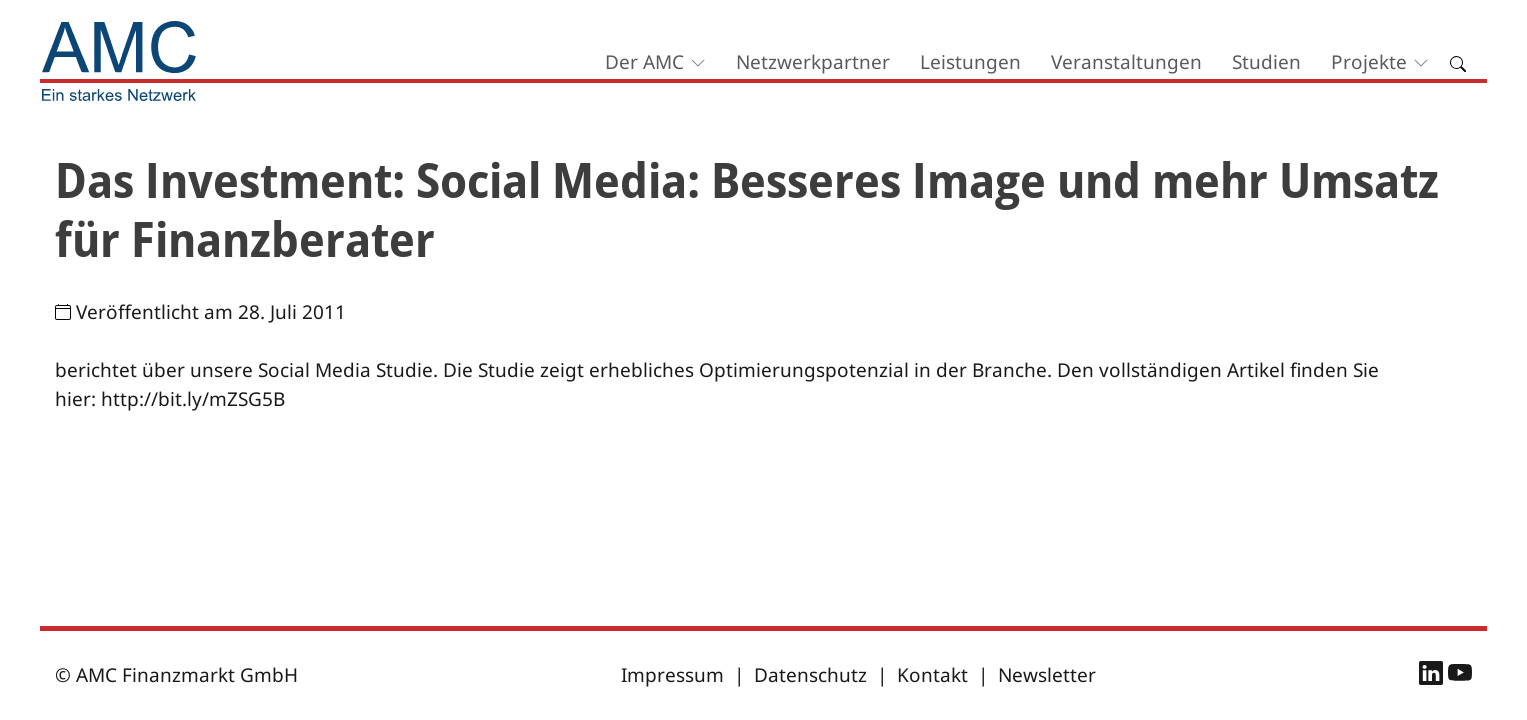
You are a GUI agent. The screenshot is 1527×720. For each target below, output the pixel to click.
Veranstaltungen (1126, 62)
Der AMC (644, 62)
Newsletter (1047, 675)
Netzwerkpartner (813, 62)
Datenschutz (810, 675)
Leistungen (970, 62)
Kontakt (932, 675)
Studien (1266, 62)
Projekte (1369, 62)
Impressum (672, 675)
